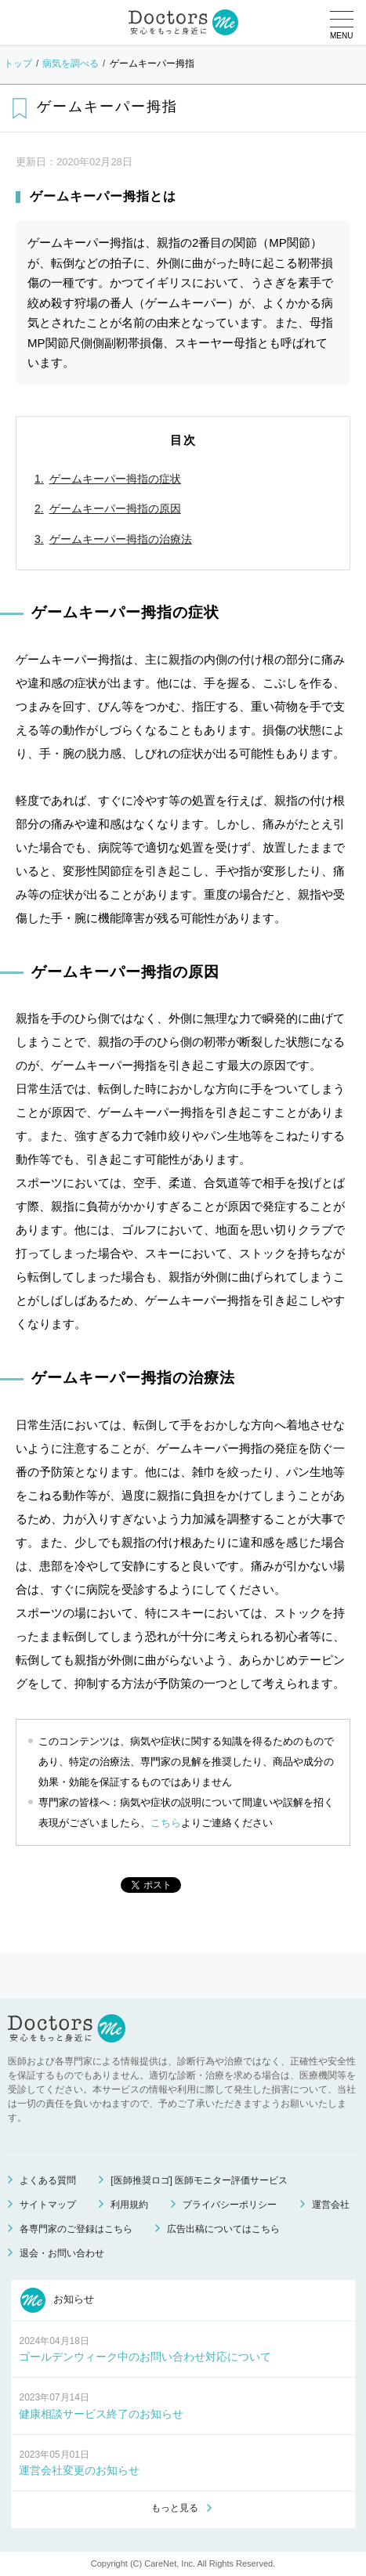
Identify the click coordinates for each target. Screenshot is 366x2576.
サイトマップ (48, 2204)
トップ (18, 63)
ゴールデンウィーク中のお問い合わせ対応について (145, 2356)
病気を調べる (70, 63)
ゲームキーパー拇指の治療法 (120, 539)
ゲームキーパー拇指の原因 (115, 508)
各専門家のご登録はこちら (76, 2228)
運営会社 (331, 2204)
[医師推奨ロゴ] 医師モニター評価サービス (199, 2180)
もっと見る (174, 2507)
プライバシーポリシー (230, 2204)
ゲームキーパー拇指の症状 (115, 478)
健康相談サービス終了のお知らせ (101, 2414)
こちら (165, 1823)
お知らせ (57, 2300)
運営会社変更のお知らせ (79, 2470)
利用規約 (129, 2204)
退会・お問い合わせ (62, 2253)
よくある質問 (48, 2180)
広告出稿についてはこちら (223, 2228)
